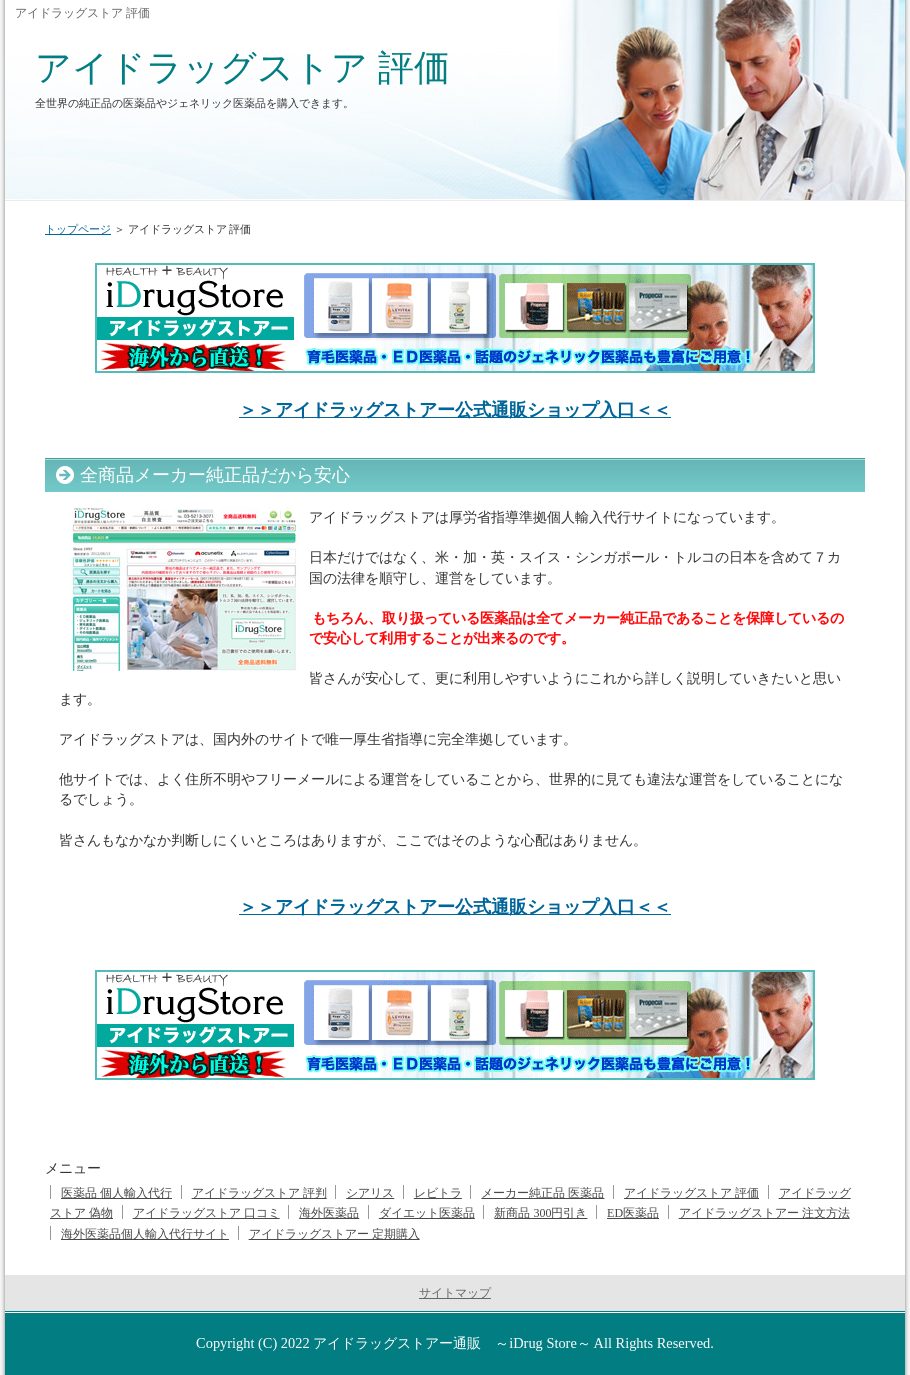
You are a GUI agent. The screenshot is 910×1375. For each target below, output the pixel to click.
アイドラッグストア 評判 (259, 1193)
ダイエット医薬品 (427, 1213)
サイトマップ (455, 1293)
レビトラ (438, 1193)
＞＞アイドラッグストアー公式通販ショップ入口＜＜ (455, 410)
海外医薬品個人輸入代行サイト (145, 1234)
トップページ (78, 229)
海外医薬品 (329, 1213)
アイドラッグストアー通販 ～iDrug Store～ (452, 1343)
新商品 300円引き (540, 1213)
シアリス (370, 1193)
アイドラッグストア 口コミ (206, 1213)
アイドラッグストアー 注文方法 (764, 1213)
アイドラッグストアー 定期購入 (334, 1234)
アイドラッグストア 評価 (242, 67)
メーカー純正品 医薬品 (542, 1193)
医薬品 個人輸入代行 (116, 1193)
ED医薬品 (633, 1213)
